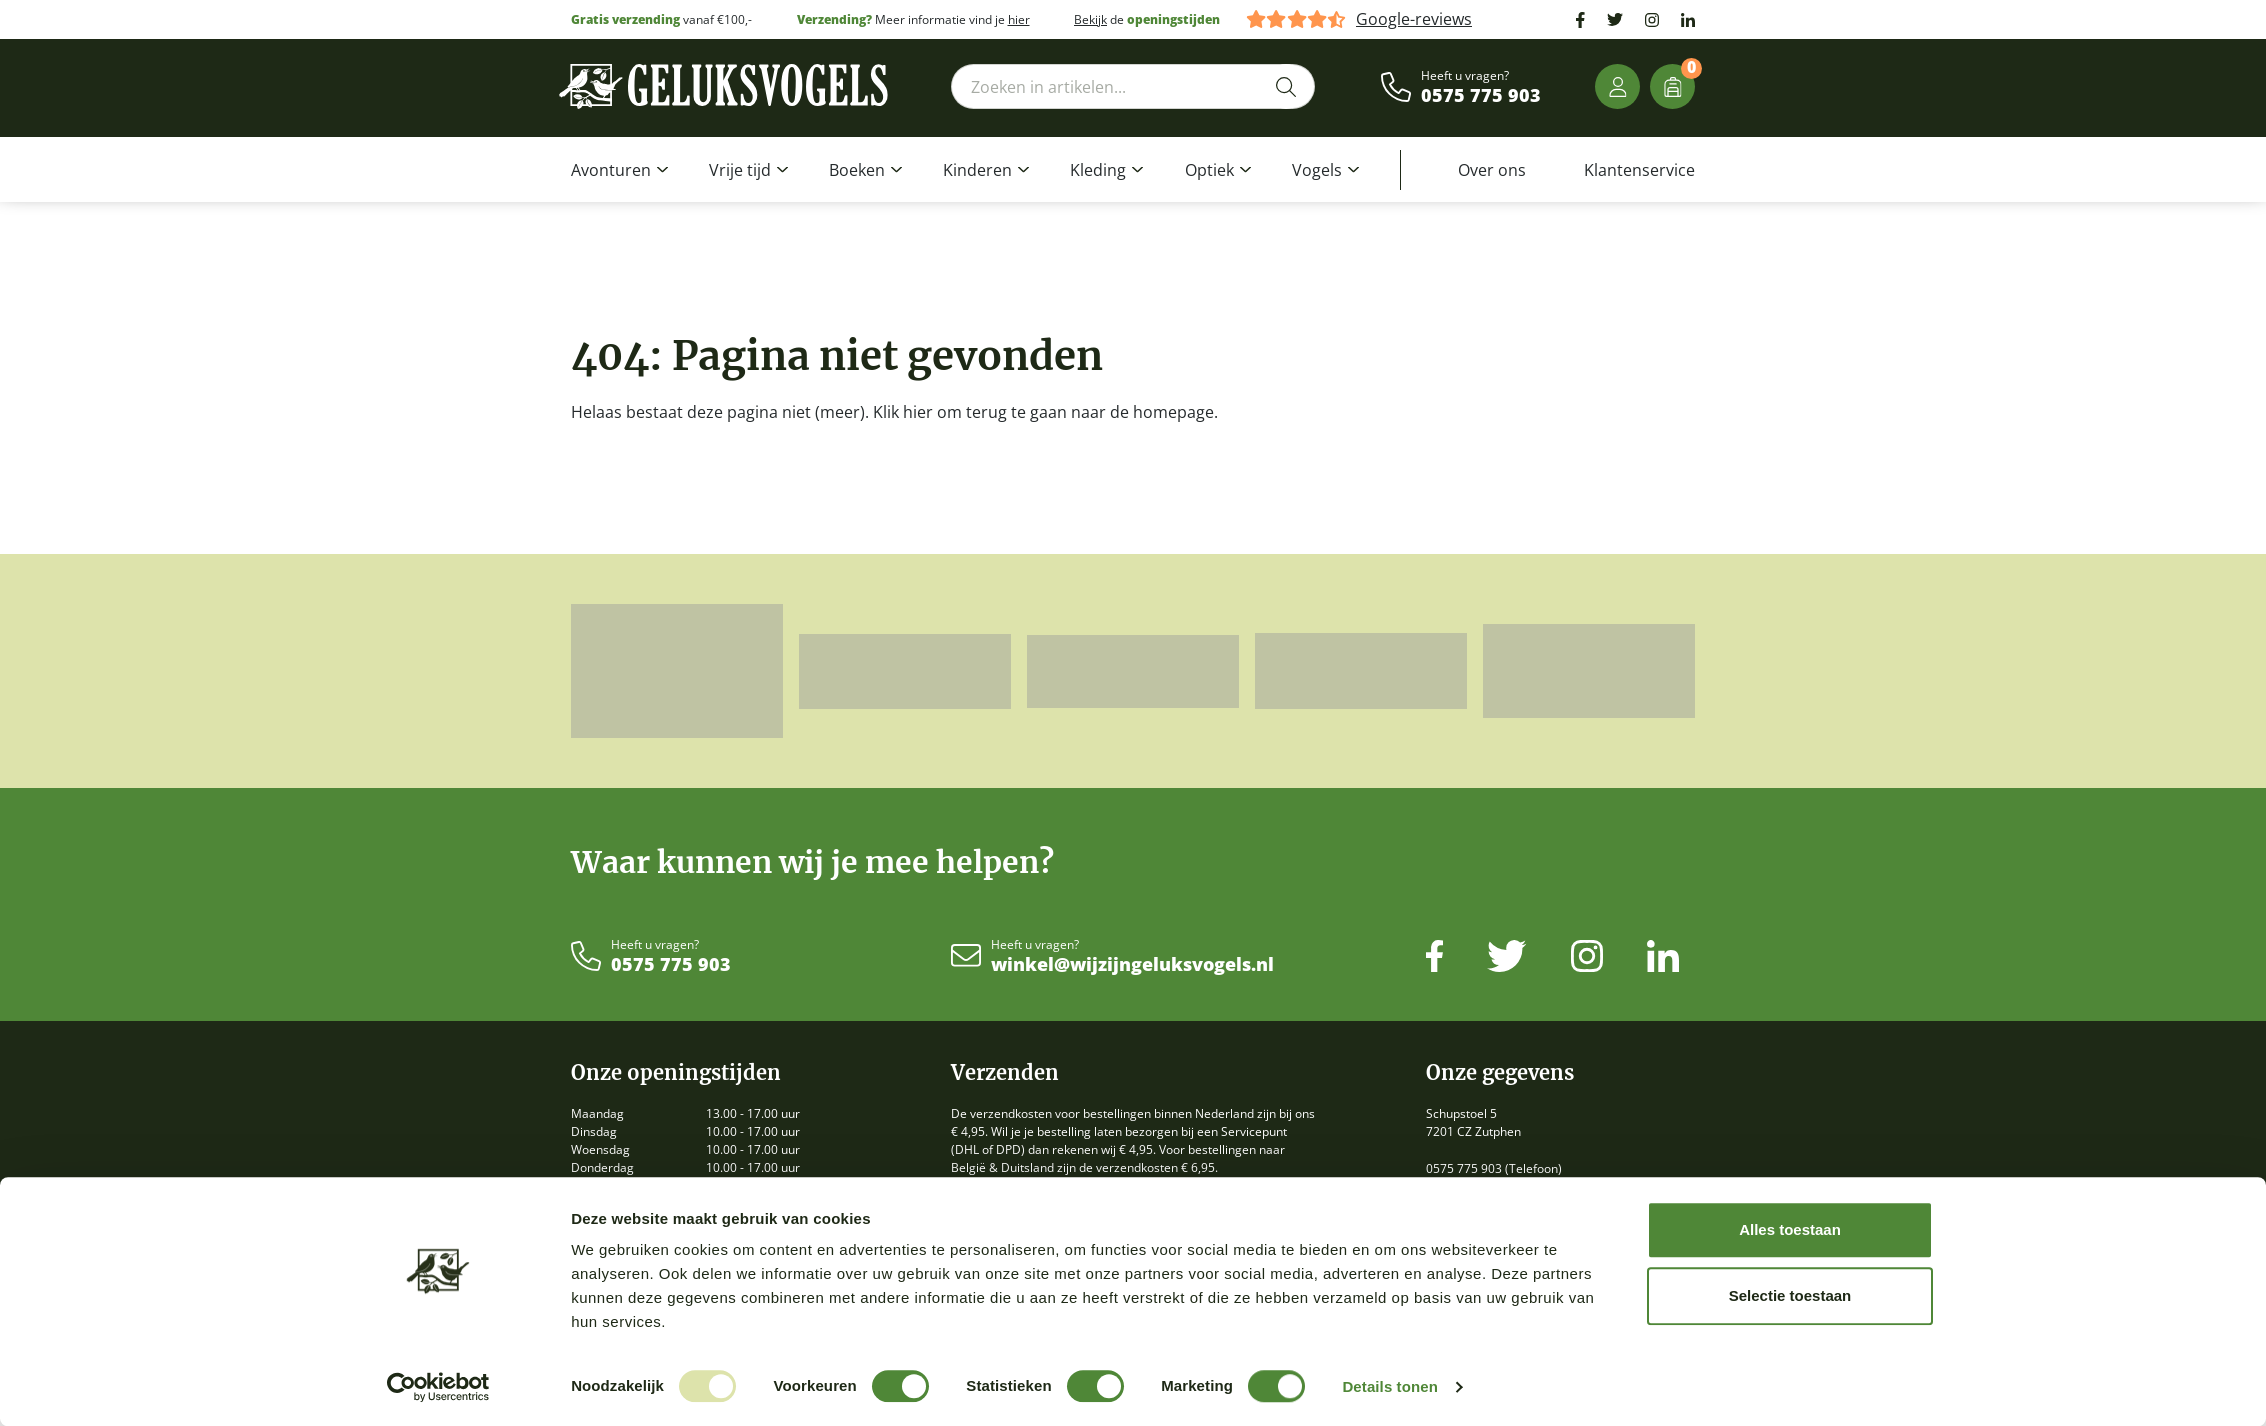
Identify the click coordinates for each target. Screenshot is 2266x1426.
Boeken (857, 170)
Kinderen (977, 170)
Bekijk (1090, 19)
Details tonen (1389, 1386)
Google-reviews (1414, 19)
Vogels (1317, 170)
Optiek (1209, 170)
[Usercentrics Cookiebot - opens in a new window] (438, 1387)
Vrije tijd (740, 170)
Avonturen (611, 170)
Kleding (1098, 170)
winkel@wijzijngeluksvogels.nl (1132, 965)
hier (1019, 19)
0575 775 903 (1481, 96)
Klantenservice (1639, 170)
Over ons (1492, 170)
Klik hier (903, 412)
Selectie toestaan (1790, 1295)
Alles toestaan (1790, 1229)
